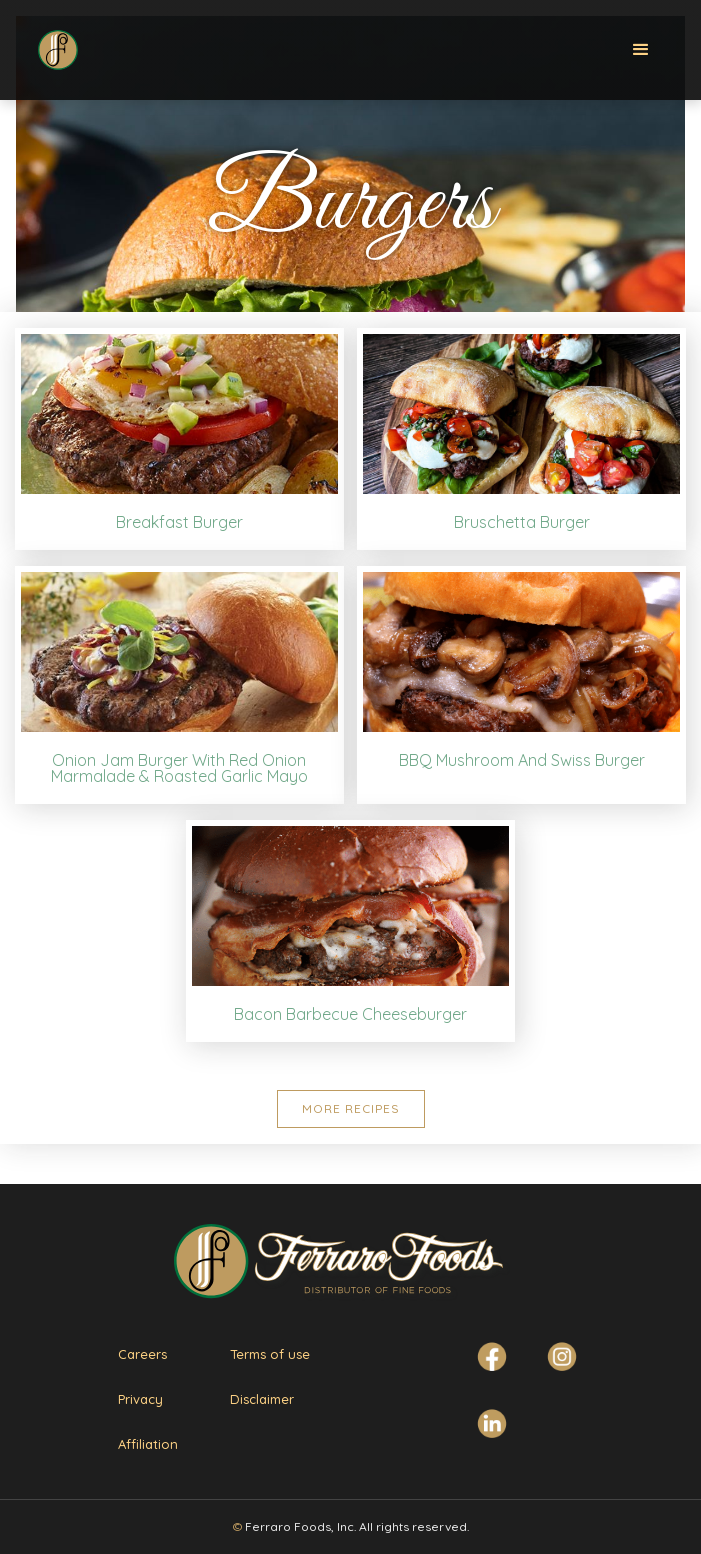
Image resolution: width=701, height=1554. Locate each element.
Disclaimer (262, 1399)
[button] (641, 50)
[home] (54, 45)
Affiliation (148, 1444)
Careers (142, 1354)
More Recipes (351, 1108)
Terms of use (270, 1354)
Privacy (140, 1399)
